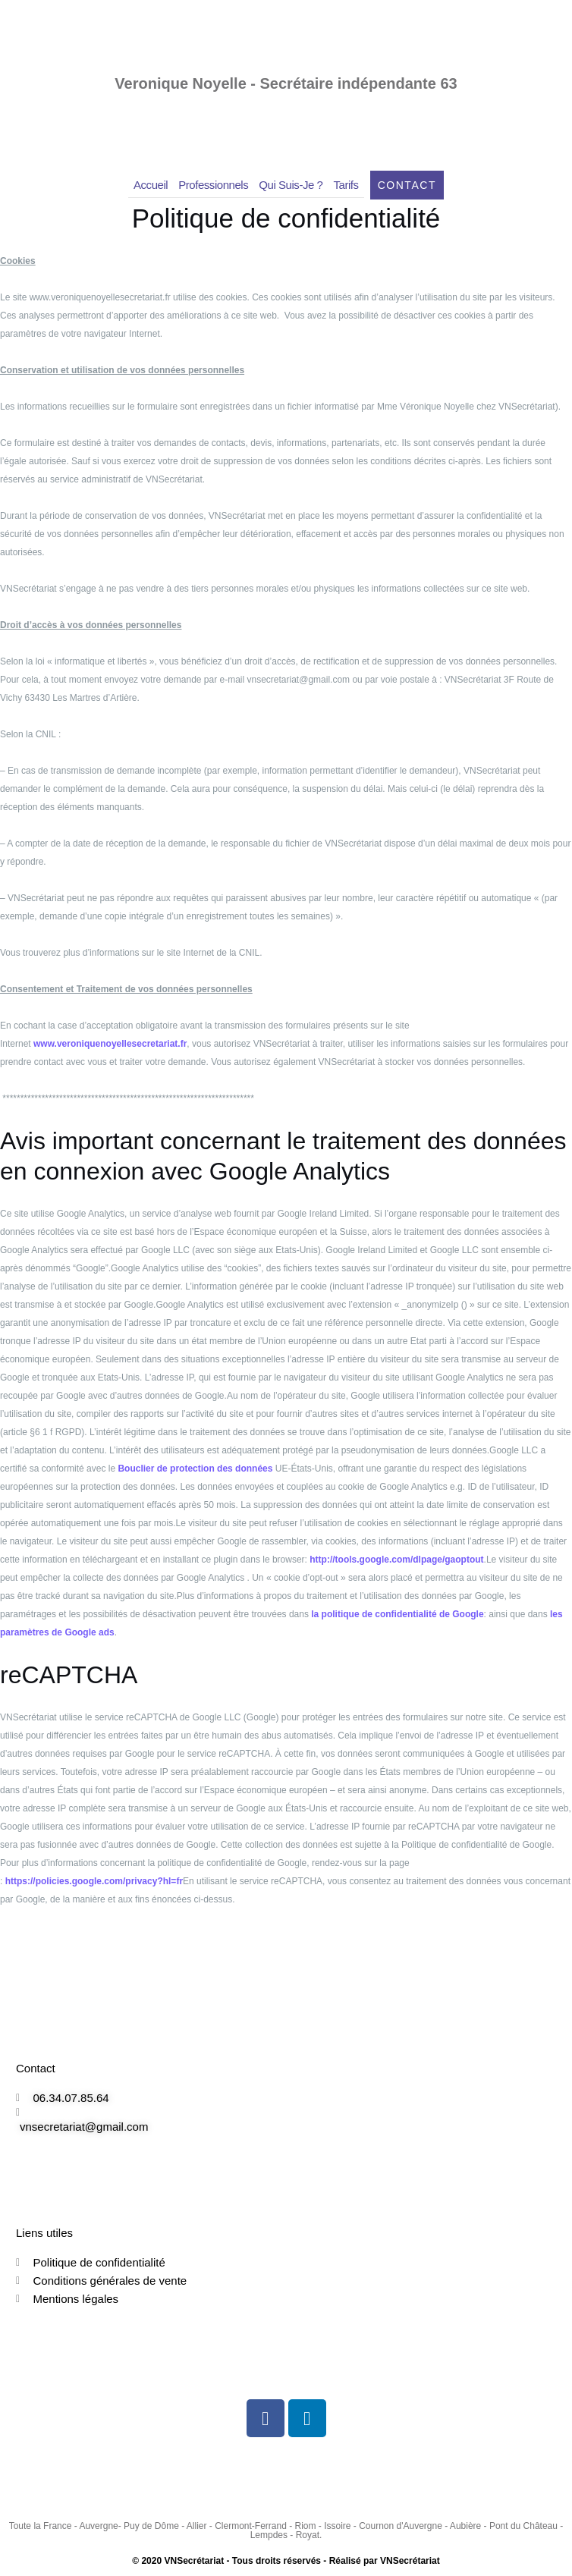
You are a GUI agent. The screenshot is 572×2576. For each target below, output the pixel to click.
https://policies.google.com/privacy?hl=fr (94, 1881)
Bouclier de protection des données (195, 1468)
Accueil (151, 184)
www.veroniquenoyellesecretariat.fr (110, 1043)
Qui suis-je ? (290, 184)
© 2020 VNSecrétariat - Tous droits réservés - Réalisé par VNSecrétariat (285, 2561)
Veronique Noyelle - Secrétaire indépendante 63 (286, 83)
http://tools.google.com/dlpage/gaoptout (396, 1559)
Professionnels (213, 184)
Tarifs (346, 184)
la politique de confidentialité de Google (397, 1614)
